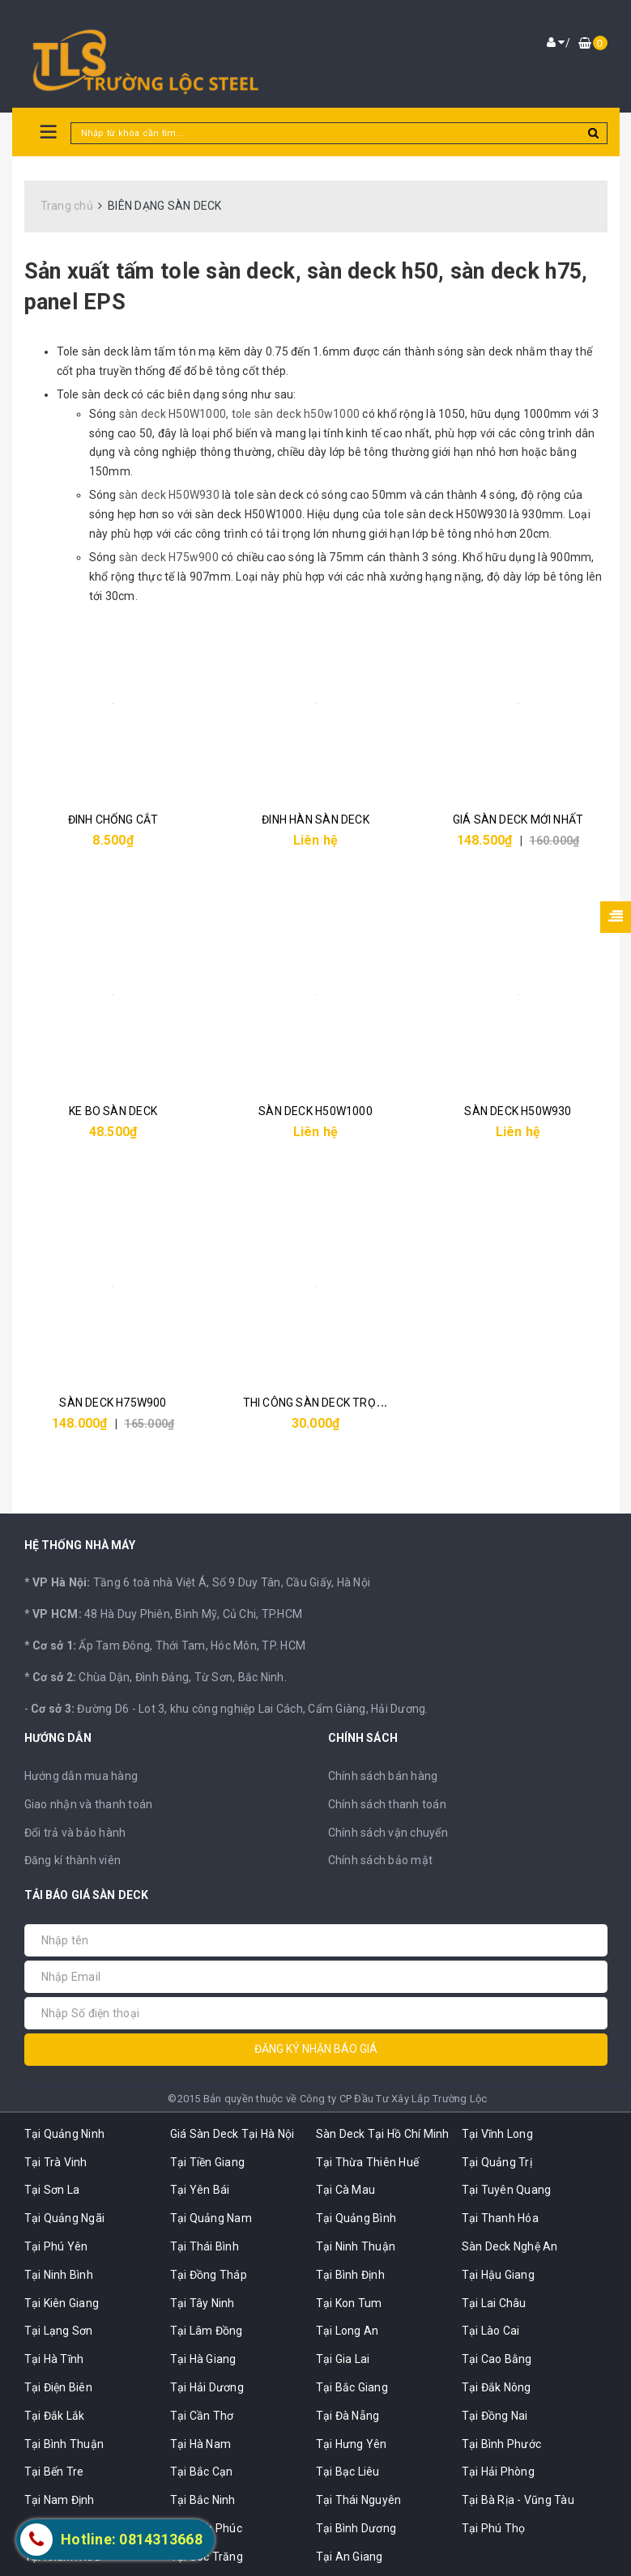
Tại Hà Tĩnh (54, 2358)
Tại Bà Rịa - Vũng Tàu (518, 2499)
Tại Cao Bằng (497, 2358)
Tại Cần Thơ (202, 2415)
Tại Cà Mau (346, 2189)
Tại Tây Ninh (202, 2303)
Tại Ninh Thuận (356, 2246)
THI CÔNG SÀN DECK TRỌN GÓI (323, 1402)
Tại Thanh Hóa (500, 2218)
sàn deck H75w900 (170, 557)
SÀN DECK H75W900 (112, 1402)
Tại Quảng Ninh (64, 2133)
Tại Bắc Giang (352, 2387)
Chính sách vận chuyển (388, 1832)
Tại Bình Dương (356, 2528)
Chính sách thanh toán (387, 1804)
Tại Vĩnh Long (497, 2133)
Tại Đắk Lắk (54, 2415)
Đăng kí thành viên (73, 1860)
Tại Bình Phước (502, 2444)
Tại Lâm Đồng (206, 2330)
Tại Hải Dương (207, 2387)
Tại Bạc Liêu (348, 2471)
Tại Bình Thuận (64, 2444)
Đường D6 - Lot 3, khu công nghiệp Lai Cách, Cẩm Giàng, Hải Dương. (229, 1708)
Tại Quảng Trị (497, 2162)
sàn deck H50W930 (169, 494)
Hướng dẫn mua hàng (81, 1775)
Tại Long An (347, 2330)
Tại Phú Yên (56, 2246)
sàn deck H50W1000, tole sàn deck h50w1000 (239, 413)
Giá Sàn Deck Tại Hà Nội (232, 2133)
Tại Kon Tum (349, 2303)
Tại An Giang (349, 2556)
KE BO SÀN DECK (113, 1111)
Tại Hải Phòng (498, 2471)
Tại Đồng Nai (495, 2415)
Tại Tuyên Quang (507, 2189)
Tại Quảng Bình (356, 2218)
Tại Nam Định (59, 2499)
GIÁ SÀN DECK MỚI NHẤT (518, 819)
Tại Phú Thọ (494, 2528)
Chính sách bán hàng (383, 1775)
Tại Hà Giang (203, 2358)
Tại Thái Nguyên (359, 2499)
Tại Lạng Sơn (58, 2330)
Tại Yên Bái (200, 2189)
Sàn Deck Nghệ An (510, 2246)
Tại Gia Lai (343, 2358)
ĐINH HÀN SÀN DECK (315, 819)
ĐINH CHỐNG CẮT (113, 819)
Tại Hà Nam (201, 2444)
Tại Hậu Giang (498, 2274)
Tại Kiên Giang (62, 2303)
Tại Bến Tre (54, 2471)
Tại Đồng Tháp (208, 2274)
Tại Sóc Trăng (206, 2556)
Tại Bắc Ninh (203, 2499)
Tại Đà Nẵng (348, 2415)
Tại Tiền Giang (207, 2162)
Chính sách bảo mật (380, 1860)
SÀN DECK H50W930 (517, 1111)
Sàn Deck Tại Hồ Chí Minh (383, 2133)
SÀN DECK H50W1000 (315, 1111)
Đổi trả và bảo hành (75, 1832)
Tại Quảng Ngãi (64, 2218)
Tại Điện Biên (58, 2387)
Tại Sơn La (52, 2189)
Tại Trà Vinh (55, 2162)
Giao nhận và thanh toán (88, 1804)
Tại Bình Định (350, 2274)
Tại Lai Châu (494, 2303)
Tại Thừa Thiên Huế (368, 2162)
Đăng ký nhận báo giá (315, 2048)
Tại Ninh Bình (58, 2274)
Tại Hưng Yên (351, 2444)
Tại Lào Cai (491, 2330)
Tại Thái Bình (204, 2246)
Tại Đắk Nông (496, 2387)
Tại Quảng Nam (211, 2218)
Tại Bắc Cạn (201, 2471)
